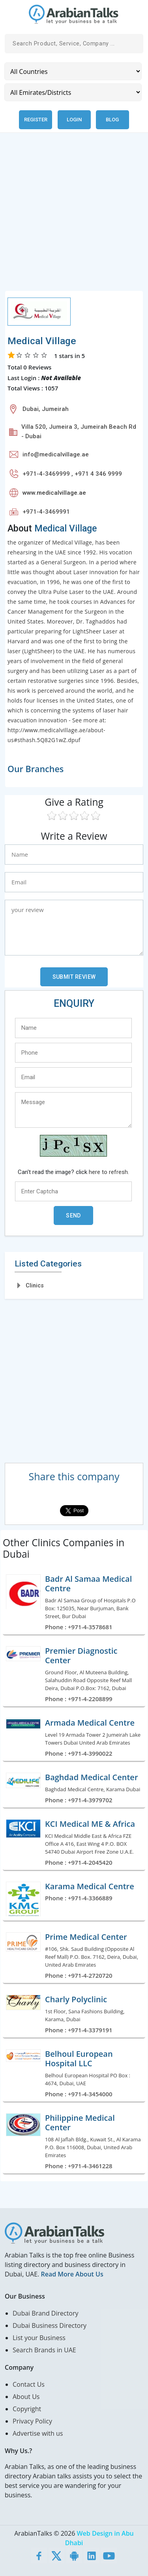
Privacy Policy (32, 2421)
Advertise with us (38, 2433)
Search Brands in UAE (44, 2350)
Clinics (35, 1285)
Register (35, 119)
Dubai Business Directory (49, 2325)
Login (74, 119)
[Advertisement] (74, 216)
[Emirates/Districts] (73, 92)
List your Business (39, 2337)
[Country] (73, 71)
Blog (112, 119)
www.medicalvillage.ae (54, 492)
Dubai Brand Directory (46, 2313)
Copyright (27, 2409)
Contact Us (29, 2384)
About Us (26, 2396)
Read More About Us (72, 2274)
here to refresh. (109, 1172)
